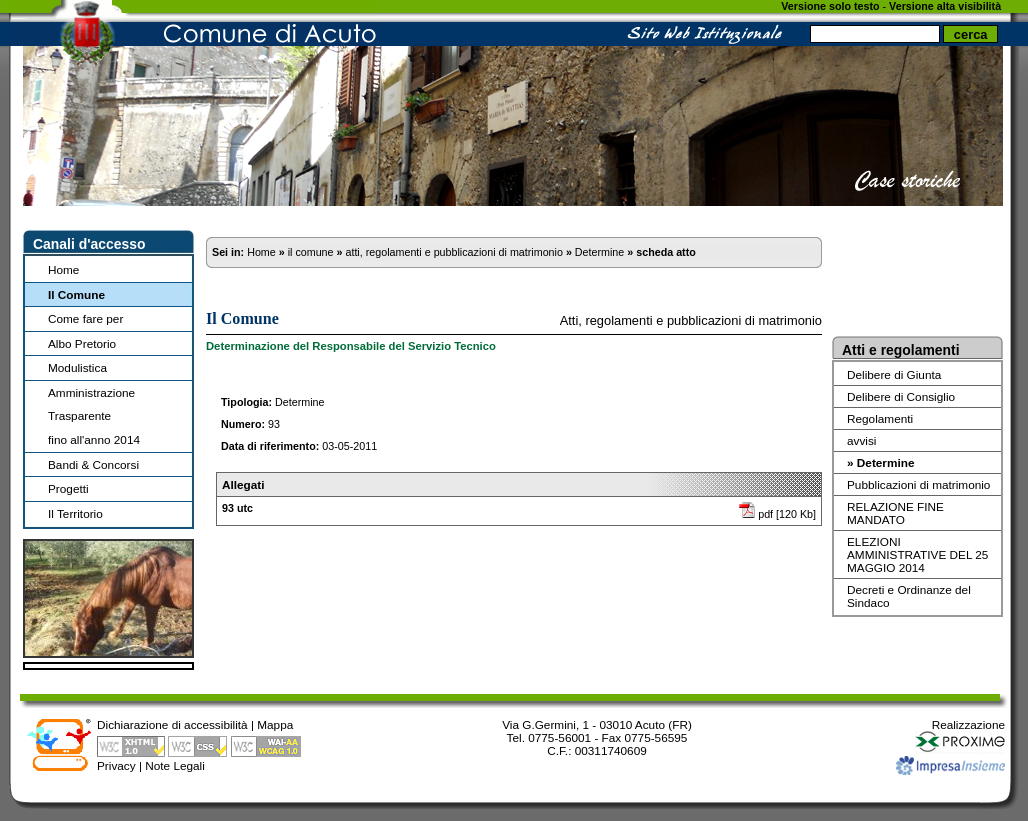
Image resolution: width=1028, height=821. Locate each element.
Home (63, 269)
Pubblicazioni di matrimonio (918, 484)
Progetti (68, 488)
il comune (311, 252)
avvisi (861, 440)
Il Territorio (75, 513)
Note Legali (175, 765)
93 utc (237, 508)
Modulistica (77, 367)
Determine (599, 252)
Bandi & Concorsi (93, 464)
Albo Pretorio (82, 343)
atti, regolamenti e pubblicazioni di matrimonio (453, 252)
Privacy (116, 765)
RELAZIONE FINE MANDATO (895, 513)
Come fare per (85, 318)
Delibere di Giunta (894, 374)
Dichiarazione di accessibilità (172, 724)
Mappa (275, 724)
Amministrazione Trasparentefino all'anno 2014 (94, 416)
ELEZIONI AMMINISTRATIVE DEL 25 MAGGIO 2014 (917, 554)
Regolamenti (880, 418)
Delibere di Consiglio (901, 396)
